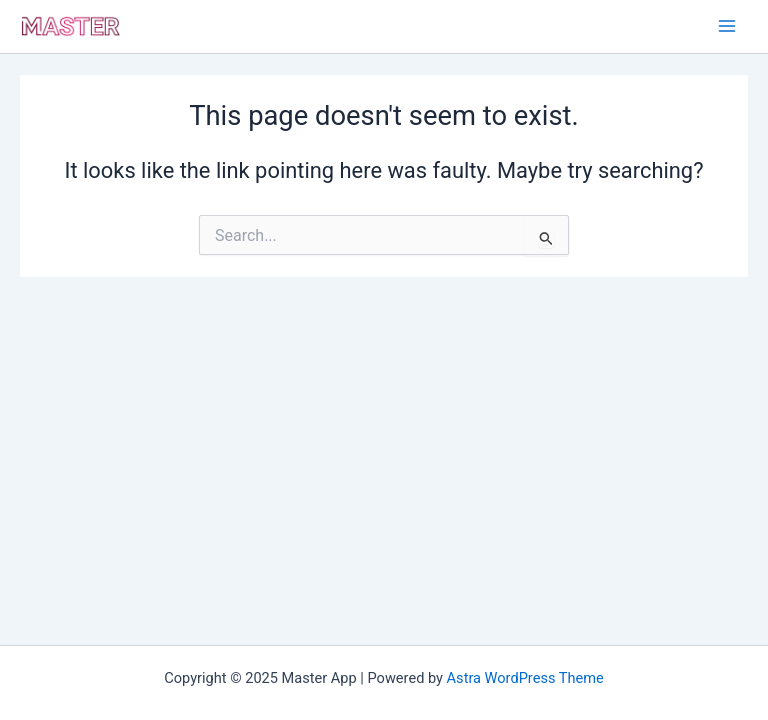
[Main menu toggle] (727, 26)
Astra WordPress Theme (525, 678)
